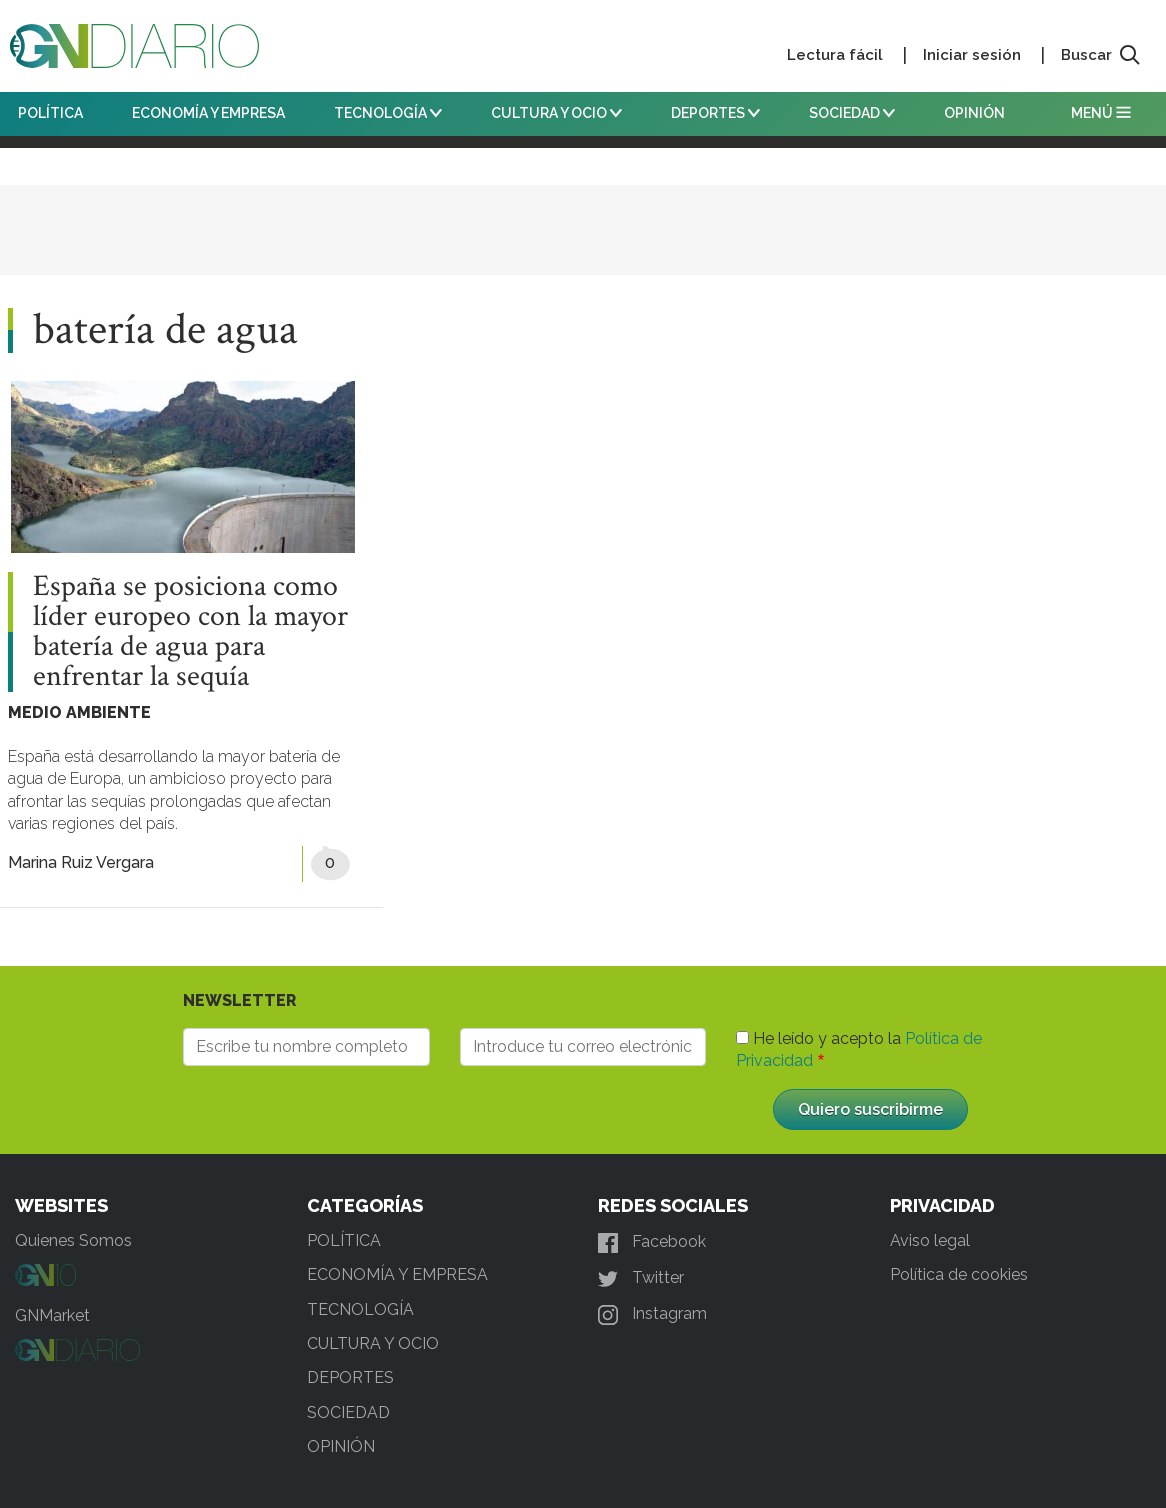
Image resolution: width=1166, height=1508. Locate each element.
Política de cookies (959, 1274)
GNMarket (52, 1315)
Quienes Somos (73, 1240)
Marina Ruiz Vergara (81, 862)
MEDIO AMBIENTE (79, 712)
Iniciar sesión (972, 55)
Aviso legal (930, 1240)
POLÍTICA (50, 113)
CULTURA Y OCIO (556, 113)
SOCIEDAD (852, 113)
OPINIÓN (974, 113)
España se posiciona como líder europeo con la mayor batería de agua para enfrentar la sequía (190, 632)
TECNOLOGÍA (388, 113)
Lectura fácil (835, 55)
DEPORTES (715, 113)
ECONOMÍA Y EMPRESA (208, 113)
